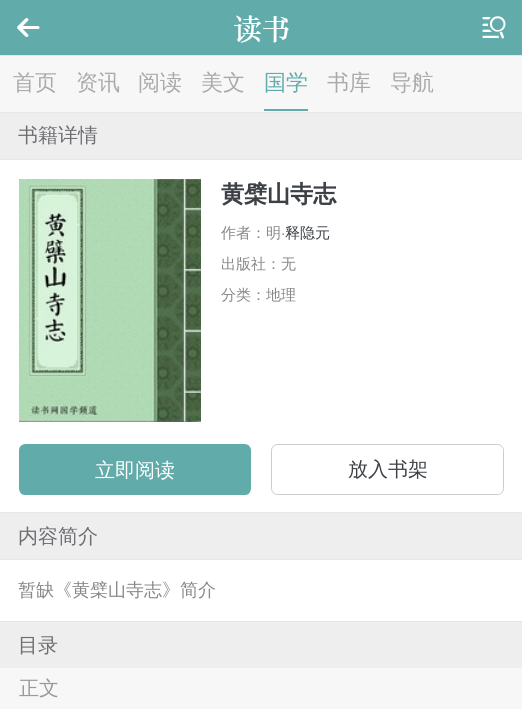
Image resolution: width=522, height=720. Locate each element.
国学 (286, 82)
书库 (349, 82)
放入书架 (388, 468)
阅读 (160, 82)
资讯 (98, 82)
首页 (35, 82)
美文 (223, 82)
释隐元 (307, 232)
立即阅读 (135, 469)
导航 (412, 82)
